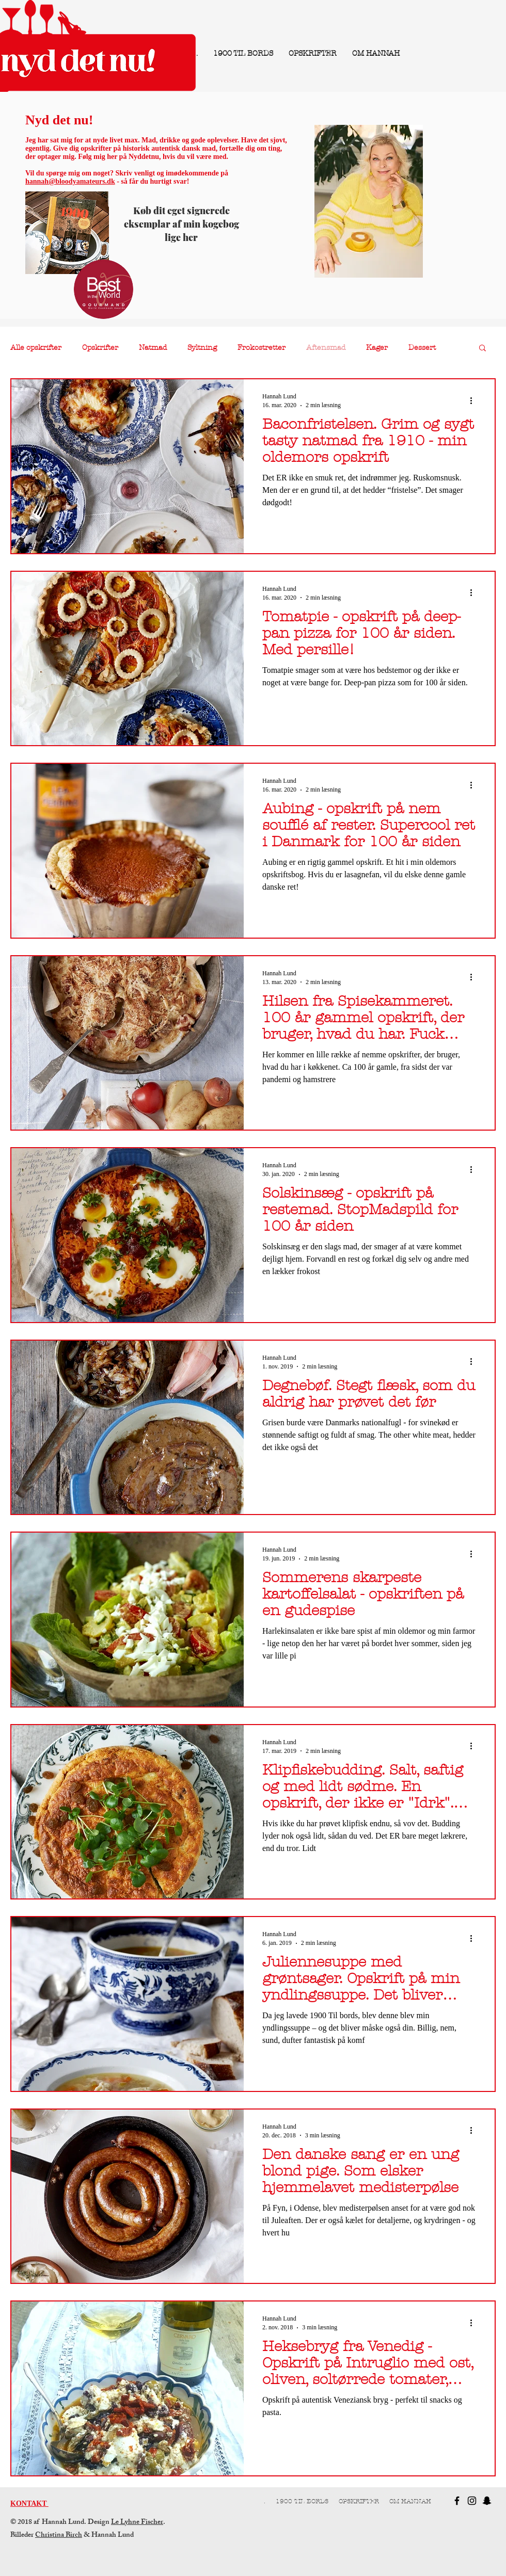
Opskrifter (100, 347)
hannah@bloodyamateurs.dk (70, 181)
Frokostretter (262, 347)
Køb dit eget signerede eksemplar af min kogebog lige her (181, 224)
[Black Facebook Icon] (457, 2500)
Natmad (153, 347)
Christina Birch (58, 2535)
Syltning (202, 347)
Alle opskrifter (35, 347)
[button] (482, 348)
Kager (377, 347)
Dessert (422, 347)
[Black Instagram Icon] (472, 2500)
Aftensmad (325, 347)
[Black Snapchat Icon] (487, 2500)
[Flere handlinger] (474, 400)
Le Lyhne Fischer (137, 2522)
